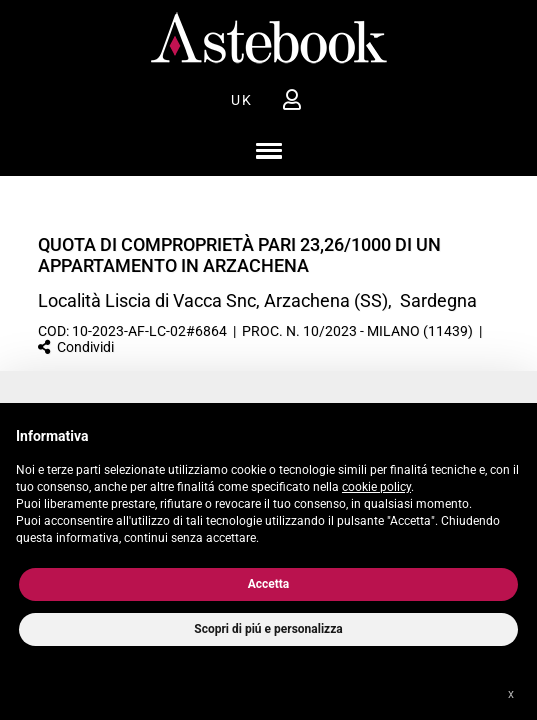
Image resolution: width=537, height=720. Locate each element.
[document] (268, 483)
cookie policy (376, 487)
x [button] (511, 694)
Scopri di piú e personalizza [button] (268, 629)
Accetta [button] (269, 584)
